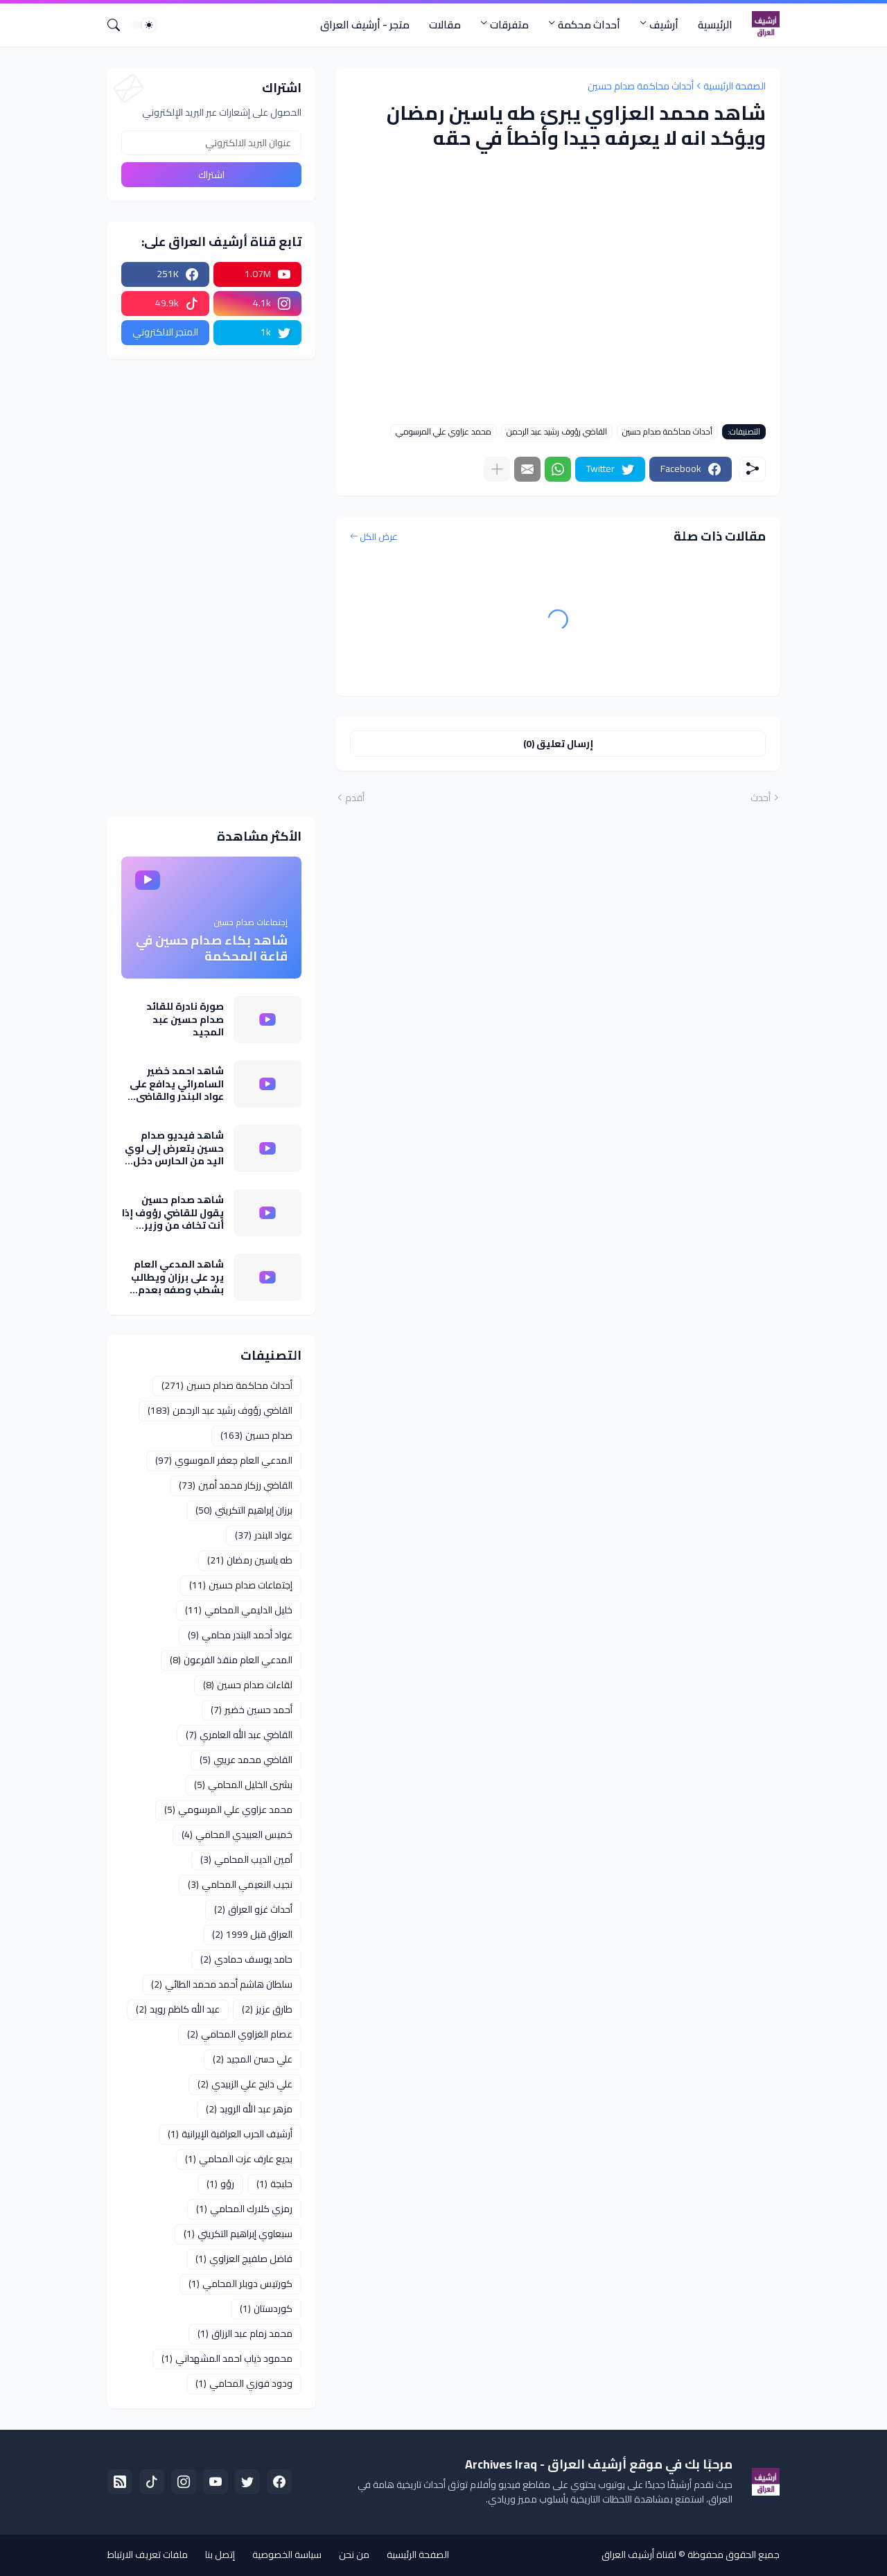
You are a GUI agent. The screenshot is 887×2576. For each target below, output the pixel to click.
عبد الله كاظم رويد (178, 2009)
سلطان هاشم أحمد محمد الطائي (221, 1984)
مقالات (445, 25)
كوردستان (266, 2308)
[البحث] (119, 25)
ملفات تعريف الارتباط (147, 2555)
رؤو (220, 2184)
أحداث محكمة (589, 25)
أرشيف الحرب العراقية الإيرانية (230, 2134)
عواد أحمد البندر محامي (240, 1635)
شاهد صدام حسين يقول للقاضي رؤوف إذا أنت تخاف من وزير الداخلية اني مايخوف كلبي (173, 1212)
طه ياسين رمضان (249, 1560)
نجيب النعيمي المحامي (240, 1884)
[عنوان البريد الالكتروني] (211, 142)
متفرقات (509, 25)
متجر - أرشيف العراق (365, 25)
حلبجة (274, 2184)
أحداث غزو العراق (253, 1909)
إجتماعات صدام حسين (240, 1585)
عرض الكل (379, 537)
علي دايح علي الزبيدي (244, 2084)
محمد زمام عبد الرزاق (244, 2333)
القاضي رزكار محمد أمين (235, 1485)
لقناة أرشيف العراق (638, 2555)
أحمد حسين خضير (251, 1710)
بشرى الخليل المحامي (243, 1785)
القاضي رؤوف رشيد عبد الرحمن (557, 431)
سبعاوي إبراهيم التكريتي (238, 2234)
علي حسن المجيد (252, 2059)
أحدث (760, 798)
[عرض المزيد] (497, 469)
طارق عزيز (267, 2009)
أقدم (355, 798)
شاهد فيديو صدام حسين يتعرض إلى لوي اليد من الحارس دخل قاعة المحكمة (174, 1148)
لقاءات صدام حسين (247, 1685)
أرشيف (663, 25)
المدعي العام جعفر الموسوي (223, 1460)
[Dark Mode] (144, 25)
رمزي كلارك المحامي (244, 2209)
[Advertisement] (211, 588)
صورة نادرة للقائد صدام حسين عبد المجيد (185, 1019)
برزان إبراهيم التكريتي (243, 1510)
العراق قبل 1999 (252, 1934)
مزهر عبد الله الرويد (249, 2109)
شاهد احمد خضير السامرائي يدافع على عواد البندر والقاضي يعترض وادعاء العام (177, 1083)
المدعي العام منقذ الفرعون (231, 1660)
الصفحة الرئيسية (734, 86)
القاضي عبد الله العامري (239, 1735)
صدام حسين (256, 1435)
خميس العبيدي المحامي (237, 1834)
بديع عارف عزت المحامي (238, 2159)
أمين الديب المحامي (246, 1859)
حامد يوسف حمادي (246, 1959)
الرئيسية (715, 25)
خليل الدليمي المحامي (238, 1610)
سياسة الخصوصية (287, 2555)
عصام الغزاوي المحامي (239, 2034)
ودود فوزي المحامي (243, 2383)
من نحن (354, 2555)
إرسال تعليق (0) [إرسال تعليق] (558, 744)
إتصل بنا (220, 2555)
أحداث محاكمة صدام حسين (641, 86)
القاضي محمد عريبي (246, 1760)
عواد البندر (263, 1535)
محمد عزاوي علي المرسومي (443, 431)
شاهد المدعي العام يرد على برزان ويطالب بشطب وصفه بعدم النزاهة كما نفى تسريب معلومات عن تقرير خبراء (177, 1277)
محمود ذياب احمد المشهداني (226, 2358)
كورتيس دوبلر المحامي (240, 2284)
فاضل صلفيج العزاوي (243, 2259)
